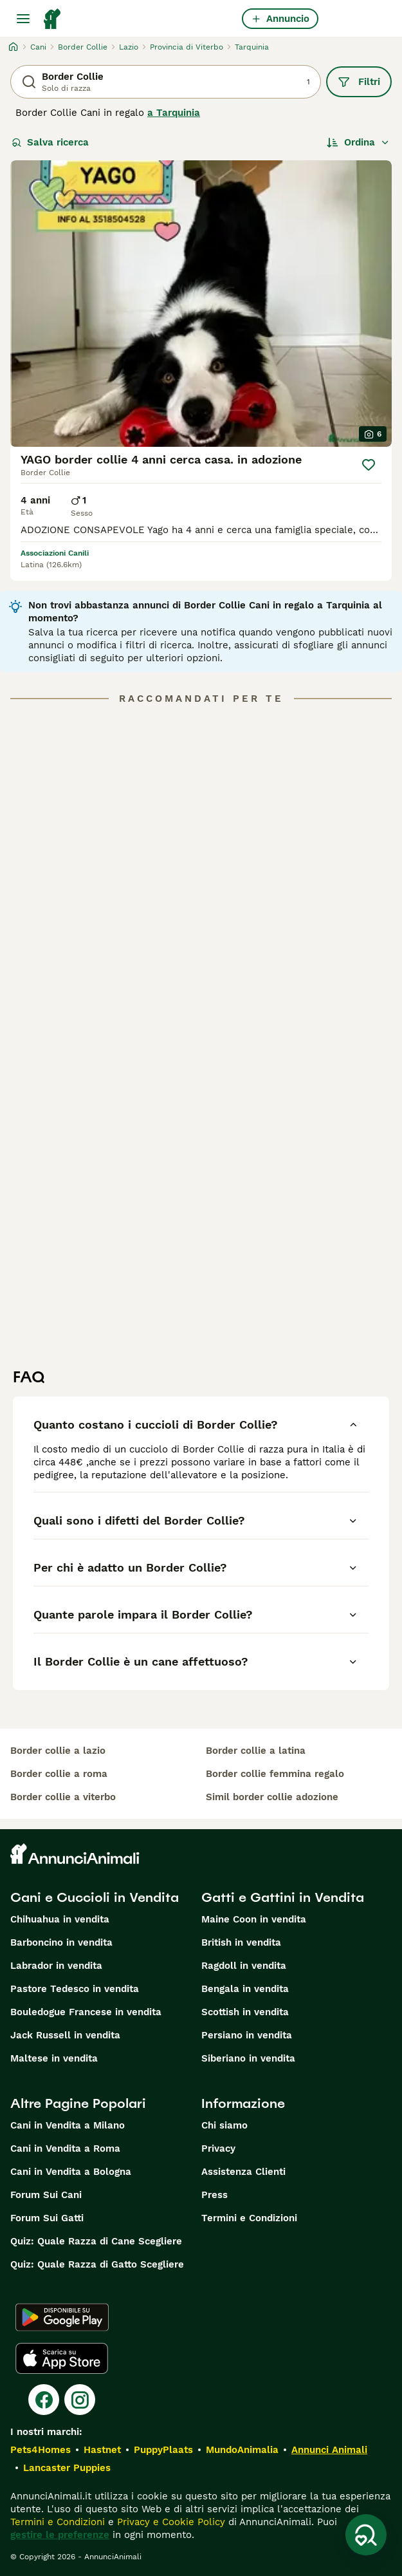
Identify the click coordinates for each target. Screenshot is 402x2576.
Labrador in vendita (56, 1965)
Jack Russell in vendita (65, 2035)
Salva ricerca (50, 142)
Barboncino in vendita (61, 1942)
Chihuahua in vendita (59, 1919)
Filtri (359, 81)
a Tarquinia (173, 112)
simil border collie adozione (272, 1797)
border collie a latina (256, 1750)
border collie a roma (58, 1774)
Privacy (218, 2148)
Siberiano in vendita (248, 2058)
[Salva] (368, 465)
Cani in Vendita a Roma (65, 2148)
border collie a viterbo (63, 1797)
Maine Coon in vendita (253, 1919)
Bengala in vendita (245, 1989)
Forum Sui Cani (46, 2195)
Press (214, 2195)
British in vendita (241, 1942)
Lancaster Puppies (67, 2468)
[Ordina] (358, 142)
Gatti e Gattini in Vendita (282, 1897)
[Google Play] (62, 2317)
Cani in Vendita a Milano (67, 2125)
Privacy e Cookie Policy (169, 2522)
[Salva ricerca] (366, 2534)
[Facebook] (43, 2399)
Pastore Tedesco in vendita (74, 1989)
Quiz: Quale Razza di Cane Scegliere (96, 2241)
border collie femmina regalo (275, 1774)
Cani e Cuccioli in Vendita (94, 1897)
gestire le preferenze (59, 2535)
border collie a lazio (57, 1750)
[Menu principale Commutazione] (23, 19)
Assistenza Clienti (243, 2171)
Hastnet (102, 2450)
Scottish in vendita (245, 2012)
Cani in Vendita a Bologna (70, 2171)
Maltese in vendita (54, 2058)
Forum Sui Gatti (47, 2218)
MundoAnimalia (242, 2450)
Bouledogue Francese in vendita (85, 2012)
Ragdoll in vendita (243, 1965)
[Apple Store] (61, 2358)
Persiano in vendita (246, 2035)
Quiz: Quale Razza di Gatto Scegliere (97, 2264)
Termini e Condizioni (249, 2218)
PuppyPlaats (163, 2450)
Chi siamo (224, 2125)
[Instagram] (79, 2399)
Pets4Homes (40, 2450)
